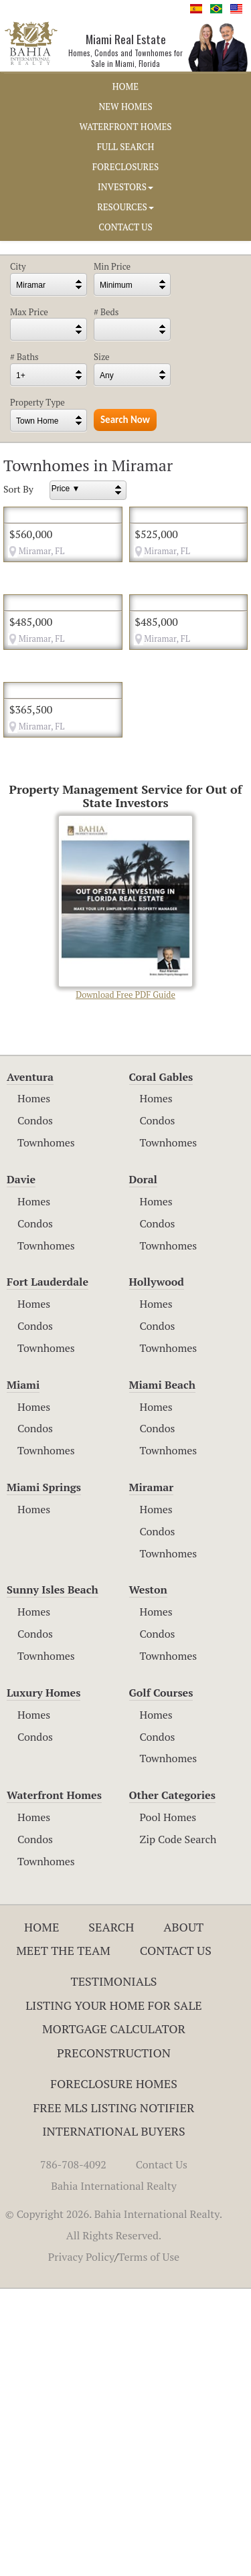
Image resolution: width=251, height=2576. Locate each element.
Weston (148, 1877)
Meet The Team (63, 2238)
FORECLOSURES (125, 167)
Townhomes (46, 1430)
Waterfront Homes (54, 2082)
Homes (33, 1386)
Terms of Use (149, 2544)
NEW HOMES (125, 106)
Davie (21, 1466)
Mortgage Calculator (113, 2316)
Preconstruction (114, 2340)
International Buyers (113, 2419)
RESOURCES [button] (125, 207)
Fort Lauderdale (47, 1569)
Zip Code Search (178, 2126)
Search (111, 2214)
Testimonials (113, 2268)
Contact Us (176, 2238)
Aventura (30, 1364)
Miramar (151, 1775)
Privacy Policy (81, 2544)
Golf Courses (161, 1979)
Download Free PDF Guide (125, 1196)
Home (42, 2214)
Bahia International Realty (114, 2473)
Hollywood (156, 1569)
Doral (143, 1466)
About (183, 2214)
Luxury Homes (43, 1979)
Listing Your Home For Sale (113, 2292)
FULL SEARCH (126, 147)
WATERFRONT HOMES (126, 126)
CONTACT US (125, 227)
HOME (125, 86)
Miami (23, 1671)
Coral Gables (161, 1364)
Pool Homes (168, 2104)
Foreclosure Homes (113, 2371)
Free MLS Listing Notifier (114, 2395)
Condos (35, 1408)
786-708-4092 (73, 2451)
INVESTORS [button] (125, 187)
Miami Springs (44, 1775)
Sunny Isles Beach (52, 1877)
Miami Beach (162, 1671)
